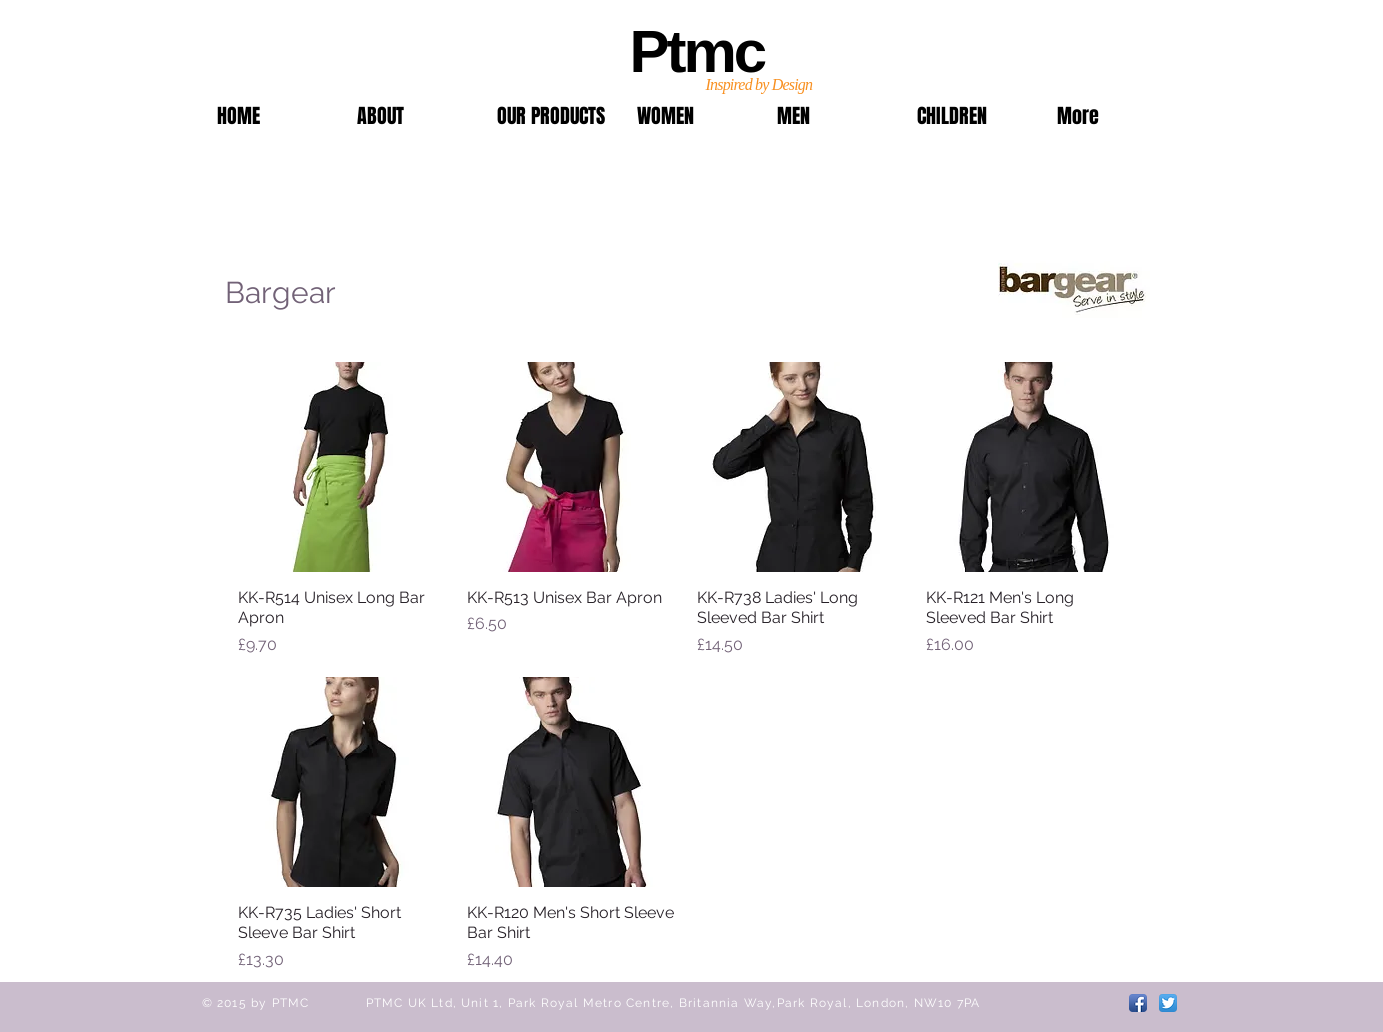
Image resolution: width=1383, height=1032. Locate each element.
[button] (552, 116)
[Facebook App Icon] (1138, 1003)
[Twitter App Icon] (1168, 1003)
